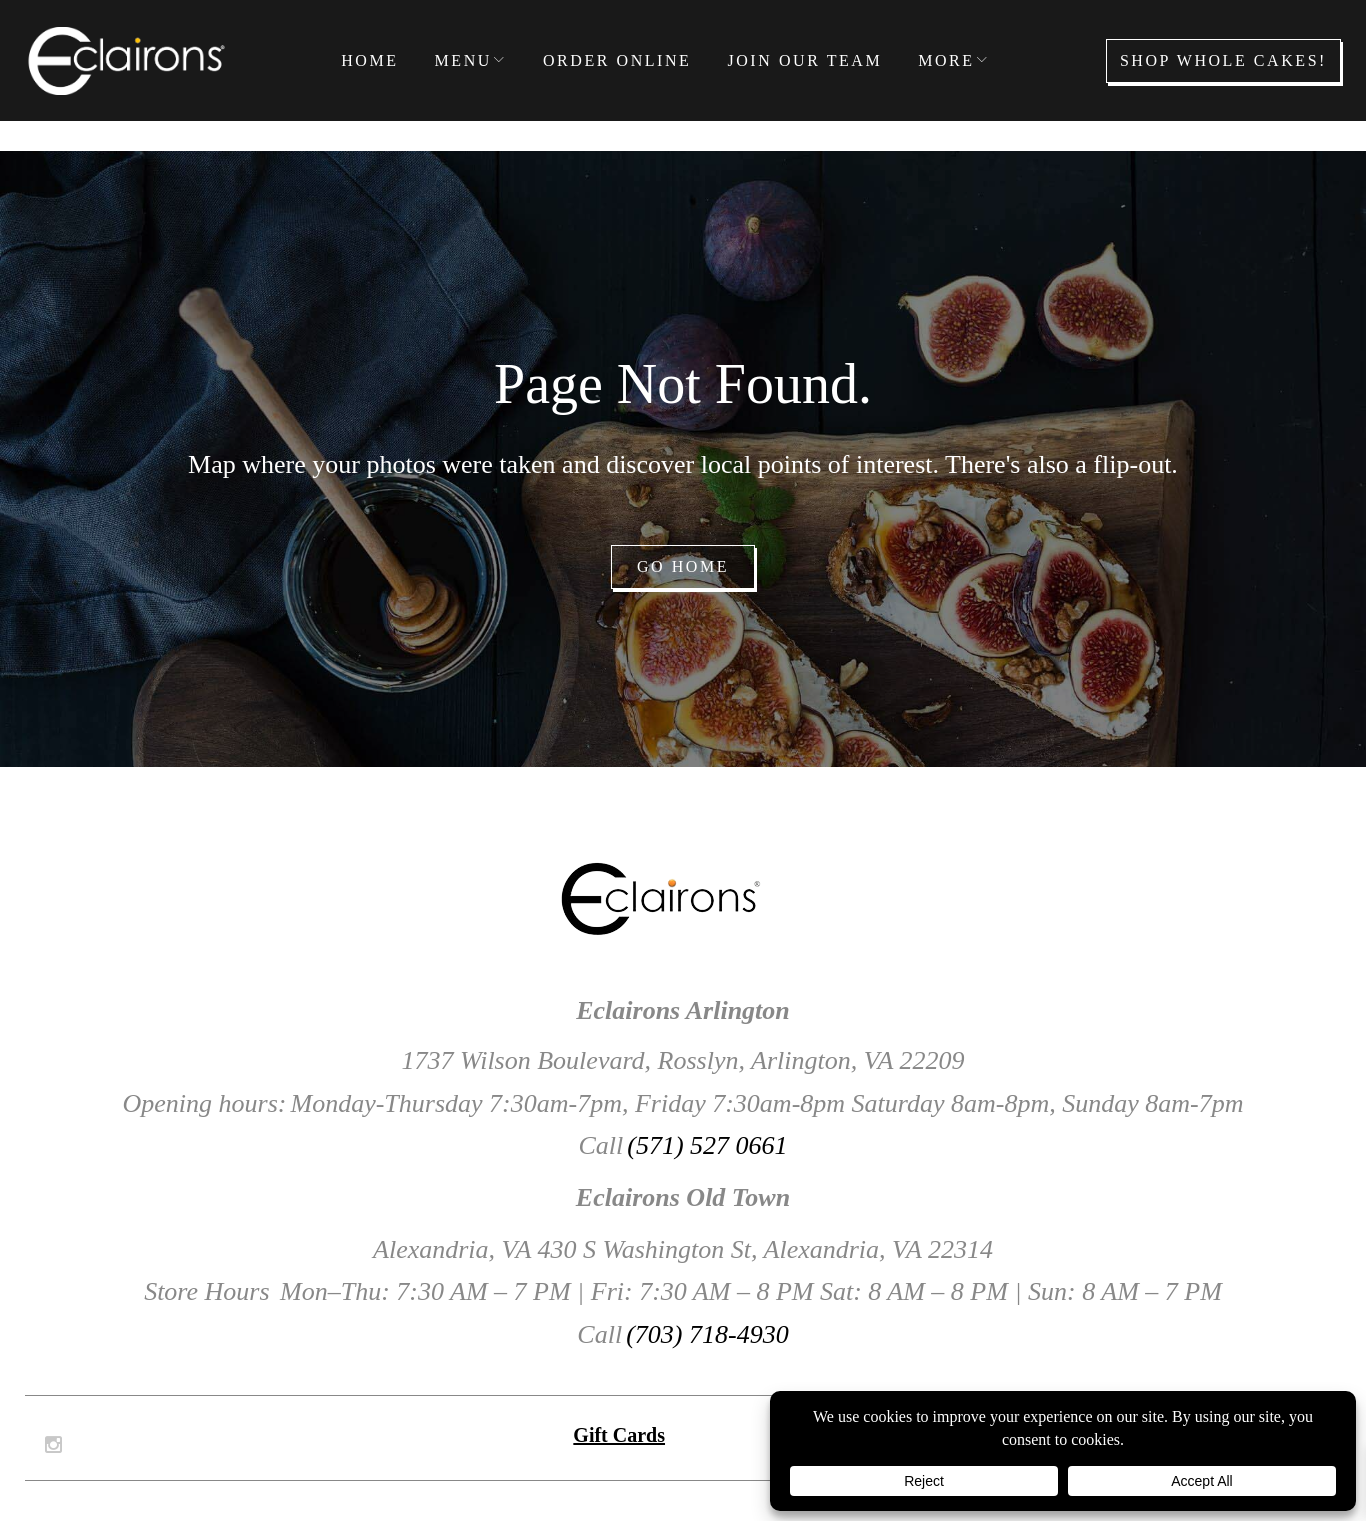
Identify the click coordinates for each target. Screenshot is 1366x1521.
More (946, 60)
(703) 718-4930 (707, 1334)
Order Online (617, 60)
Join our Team (804, 60)
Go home (683, 566)
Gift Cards (619, 1435)
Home (369, 60)
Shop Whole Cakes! (1223, 60)
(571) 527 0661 (707, 1145)
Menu (463, 60)
